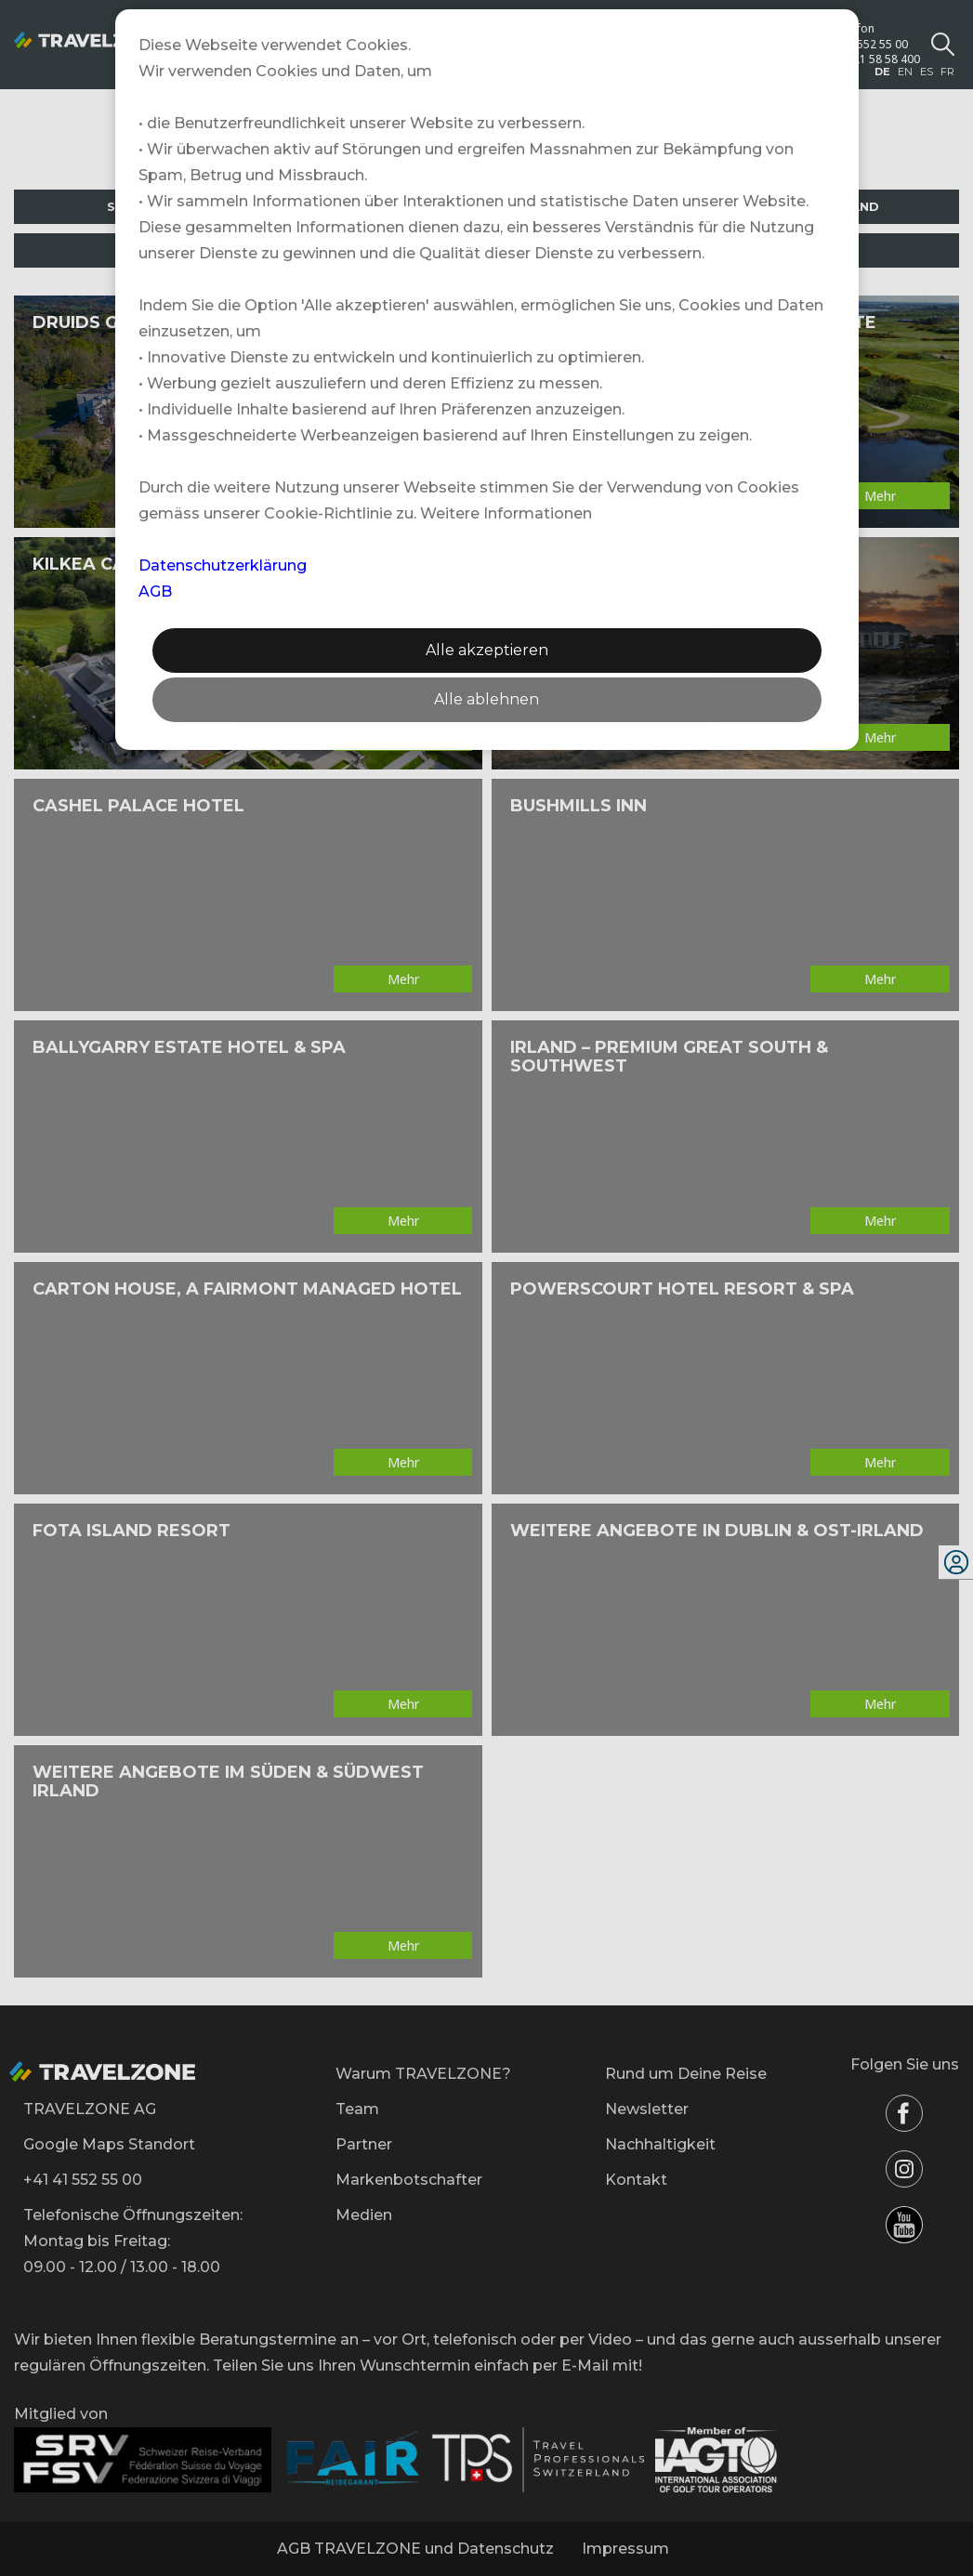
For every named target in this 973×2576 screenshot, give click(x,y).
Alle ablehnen (486, 699)
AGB (155, 591)
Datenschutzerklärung (222, 565)
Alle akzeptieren (487, 650)
